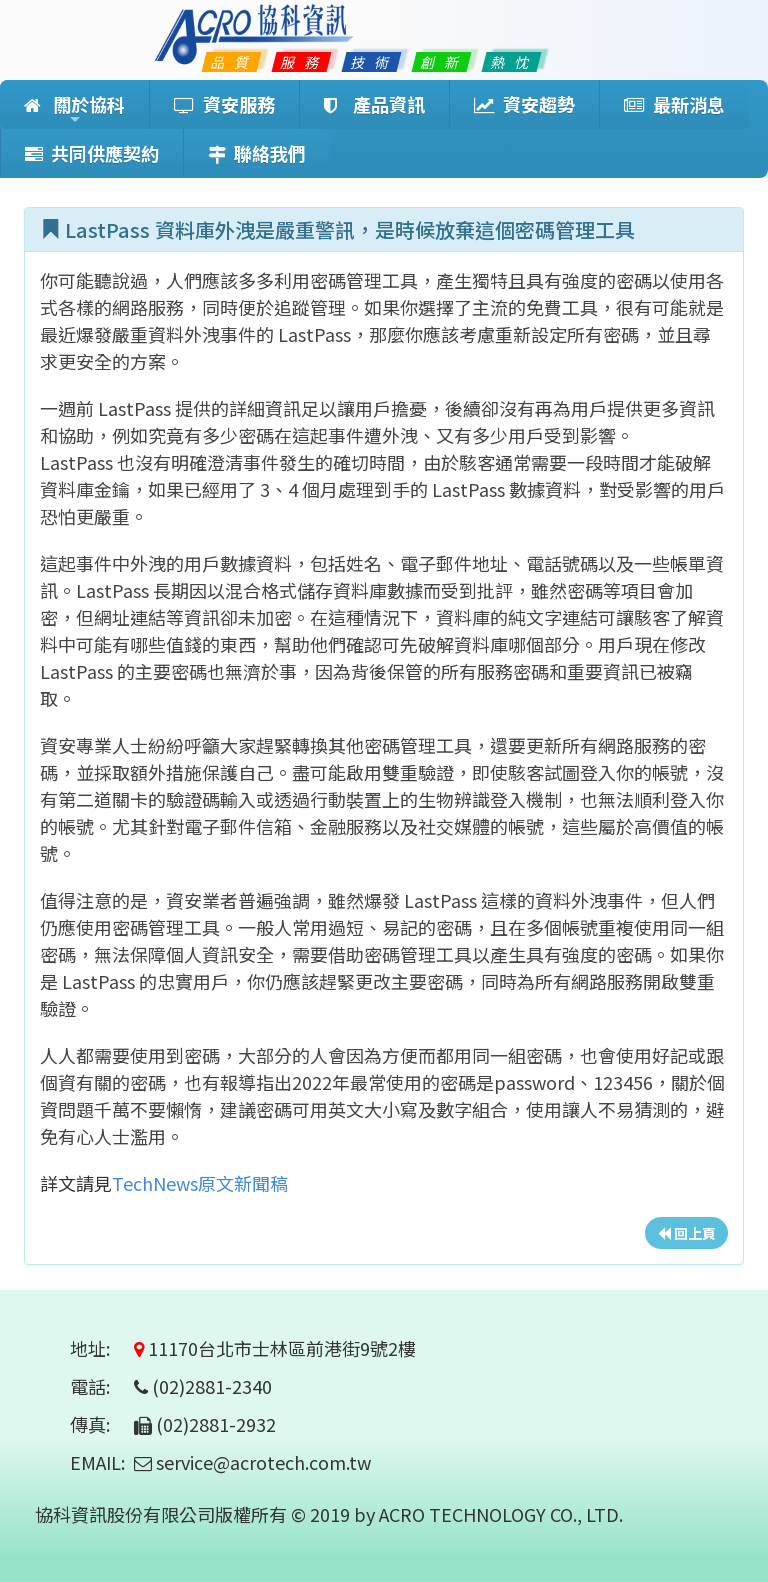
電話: (100, 1386)
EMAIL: (97, 1462)
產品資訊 (374, 104)
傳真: (100, 1424)
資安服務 (224, 104)
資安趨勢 (524, 104)
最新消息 (674, 104)
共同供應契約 (92, 153)
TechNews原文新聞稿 (200, 1183)
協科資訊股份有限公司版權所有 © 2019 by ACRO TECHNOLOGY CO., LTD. (329, 1514)
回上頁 (686, 1233)
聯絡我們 (257, 153)
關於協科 (74, 110)
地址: (100, 1348)
